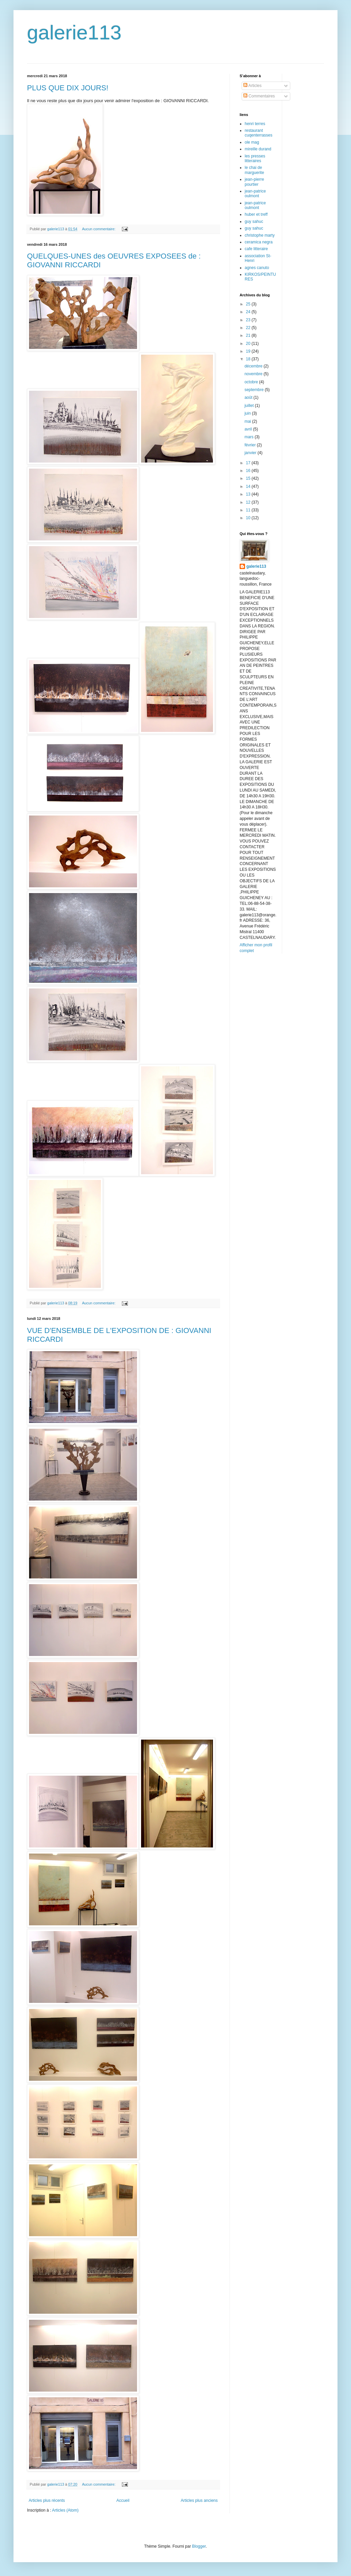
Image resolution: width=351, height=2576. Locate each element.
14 (249, 486)
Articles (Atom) (65, 2510)
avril (248, 429)
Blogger (199, 2546)
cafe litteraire (256, 248)
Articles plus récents (47, 2500)
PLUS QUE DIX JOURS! (67, 88)
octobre (251, 382)
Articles (252, 85)
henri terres (255, 123)
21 (249, 335)
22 (249, 327)
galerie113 (74, 32)
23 (249, 320)
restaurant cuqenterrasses (258, 133)
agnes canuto (257, 267)
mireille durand (258, 149)
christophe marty (260, 235)
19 (249, 351)
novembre (254, 374)
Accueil (123, 2500)
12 (249, 502)
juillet (249, 405)
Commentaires (259, 96)
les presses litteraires (255, 158)
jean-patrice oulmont (255, 193)
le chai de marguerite (254, 170)
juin (248, 413)
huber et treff (256, 214)
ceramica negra (259, 242)
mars (249, 437)
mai (248, 421)
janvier (251, 452)
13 (249, 494)
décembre (254, 366)
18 (249, 359)
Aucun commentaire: (99, 229)
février (250, 445)
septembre (254, 389)
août (248, 397)
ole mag (252, 142)
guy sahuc (254, 221)
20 (249, 343)
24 (249, 311)
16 (249, 470)
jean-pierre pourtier (254, 181)
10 (249, 517)
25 (249, 304)
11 (249, 510)
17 (249, 463)
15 (249, 478)
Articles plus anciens (199, 2500)
